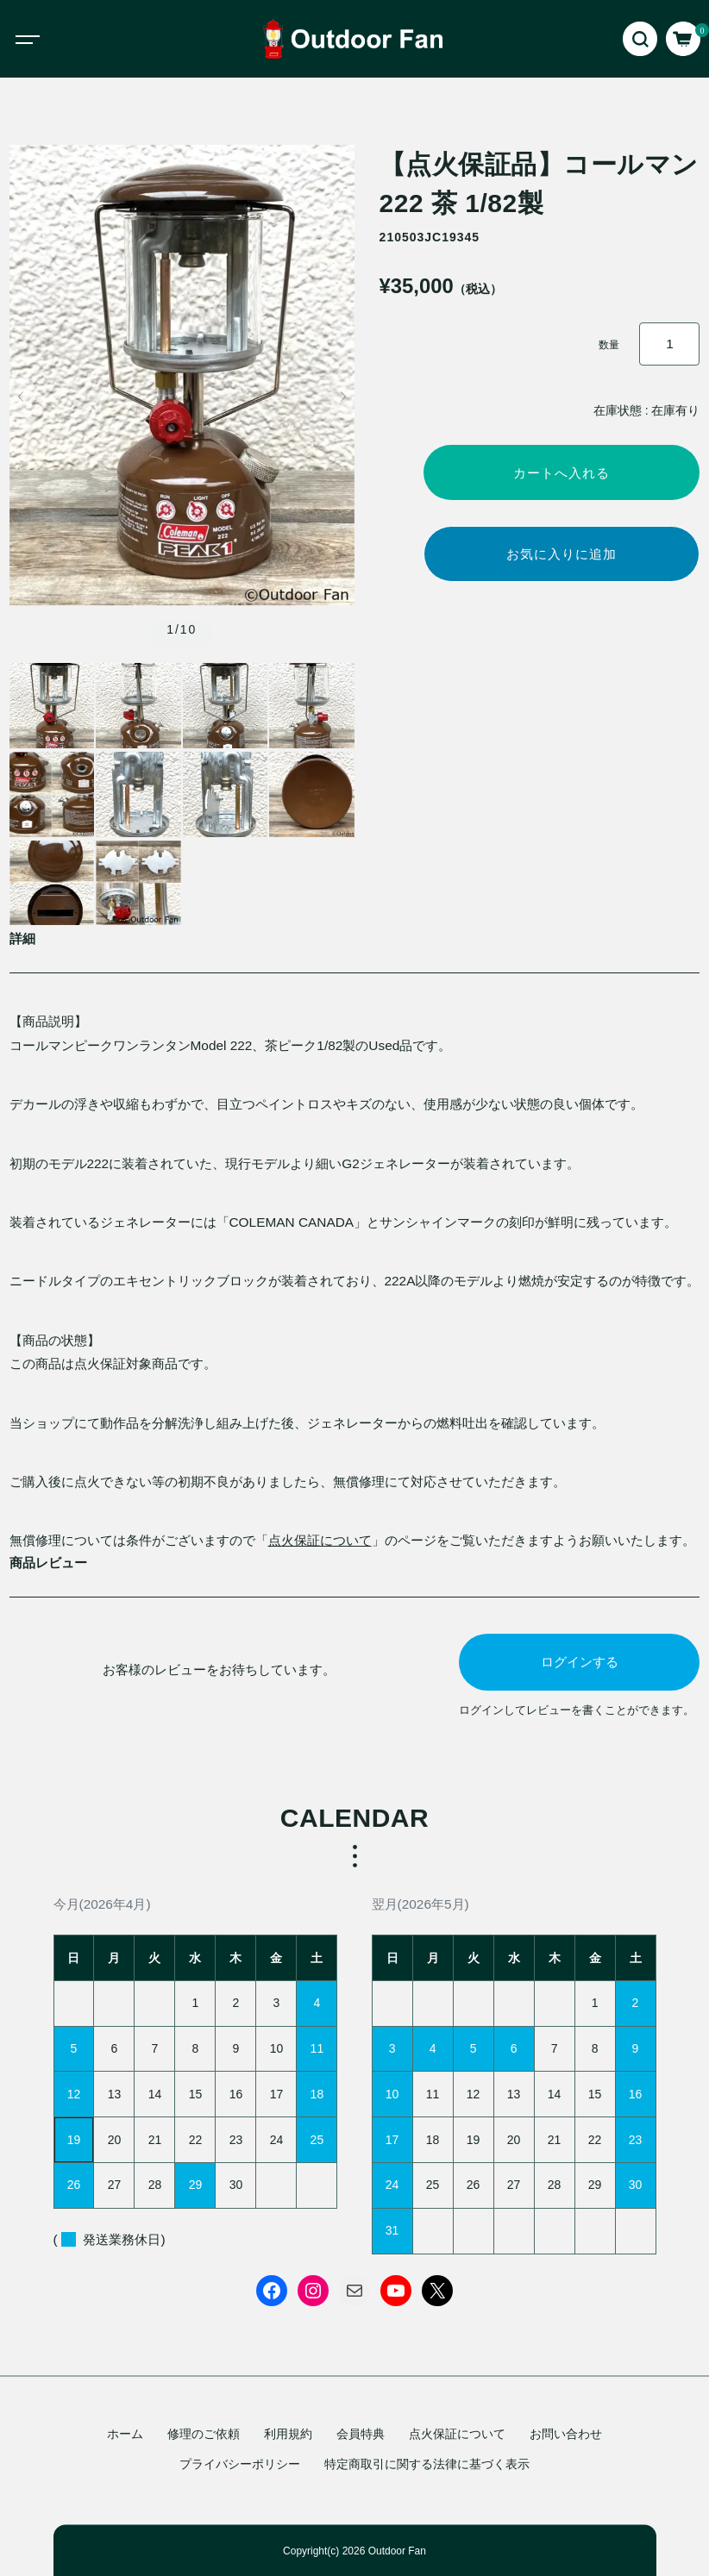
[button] (21, 396)
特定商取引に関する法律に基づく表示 (427, 2464)
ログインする (579, 1661)
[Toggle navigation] (43, 39)
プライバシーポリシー (239, 2464)
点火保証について (320, 1540)
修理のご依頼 (203, 2434)
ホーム (125, 2434)
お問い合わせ (566, 2434)
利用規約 (288, 2434)
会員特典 (360, 2434)
